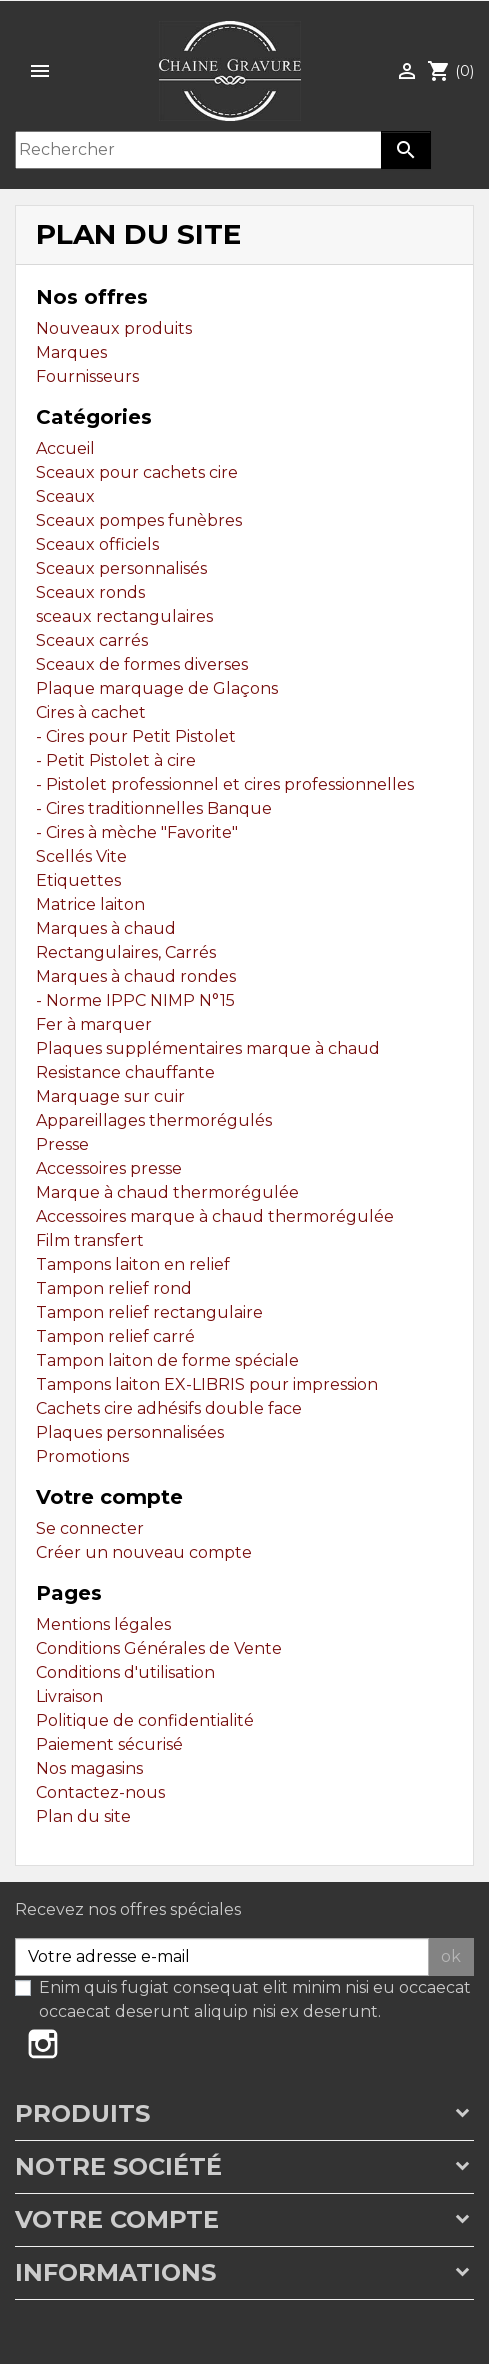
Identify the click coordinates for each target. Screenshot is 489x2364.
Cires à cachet (91, 712)
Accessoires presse (109, 1168)
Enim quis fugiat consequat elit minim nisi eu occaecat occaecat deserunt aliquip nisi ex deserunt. (255, 1999)
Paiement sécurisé (109, 1744)
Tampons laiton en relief (133, 1264)
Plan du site (83, 1816)
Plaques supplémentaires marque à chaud (208, 1048)
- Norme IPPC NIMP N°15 (135, 1000)
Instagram (43, 2044)
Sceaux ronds (90, 592)
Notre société (118, 2166)
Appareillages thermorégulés (154, 1120)
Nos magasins (89, 1768)
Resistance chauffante (125, 1072)
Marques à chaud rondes (136, 976)
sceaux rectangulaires (124, 616)
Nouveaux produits (114, 328)
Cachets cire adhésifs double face (169, 1408)
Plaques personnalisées (130, 1432)
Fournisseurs (87, 376)
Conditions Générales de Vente (159, 1648)
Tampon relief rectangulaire (149, 1312)
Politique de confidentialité (145, 1720)
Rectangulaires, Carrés (126, 952)
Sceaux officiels (97, 544)
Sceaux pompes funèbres (139, 520)
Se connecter (90, 1528)
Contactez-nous (100, 1792)
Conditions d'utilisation (125, 1672)
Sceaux (65, 496)
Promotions (82, 1456)
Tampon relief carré (115, 1336)
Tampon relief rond (114, 1288)
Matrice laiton (90, 904)
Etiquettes (78, 880)
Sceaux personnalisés (121, 568)
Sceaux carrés (92, 640)
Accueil (65, 448)
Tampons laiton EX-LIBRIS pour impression (207, 1384)
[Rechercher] (198, 150)
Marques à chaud (106, 928)
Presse (62, 1144)
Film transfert (90, 1240)
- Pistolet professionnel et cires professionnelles (225, 784)
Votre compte (117, 2219)
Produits (82, 2113)
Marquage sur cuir (110, 1096)
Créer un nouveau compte (144, 1552)
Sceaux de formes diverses (142, 664)
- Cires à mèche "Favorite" (137, 832)
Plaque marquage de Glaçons (157, 688)
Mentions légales (103, 1624)
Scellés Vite (81, 856)
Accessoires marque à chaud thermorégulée (215, 1216)
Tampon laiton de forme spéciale (167, 1360)
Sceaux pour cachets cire (137, 472)
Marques (71, 352)
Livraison (69, 1696)
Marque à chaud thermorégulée (167, 1192)
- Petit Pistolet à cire (116, 760)
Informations (115, 2272)
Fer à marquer (94, 1024)
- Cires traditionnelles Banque (154, 808)
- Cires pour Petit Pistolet (136, 736)
